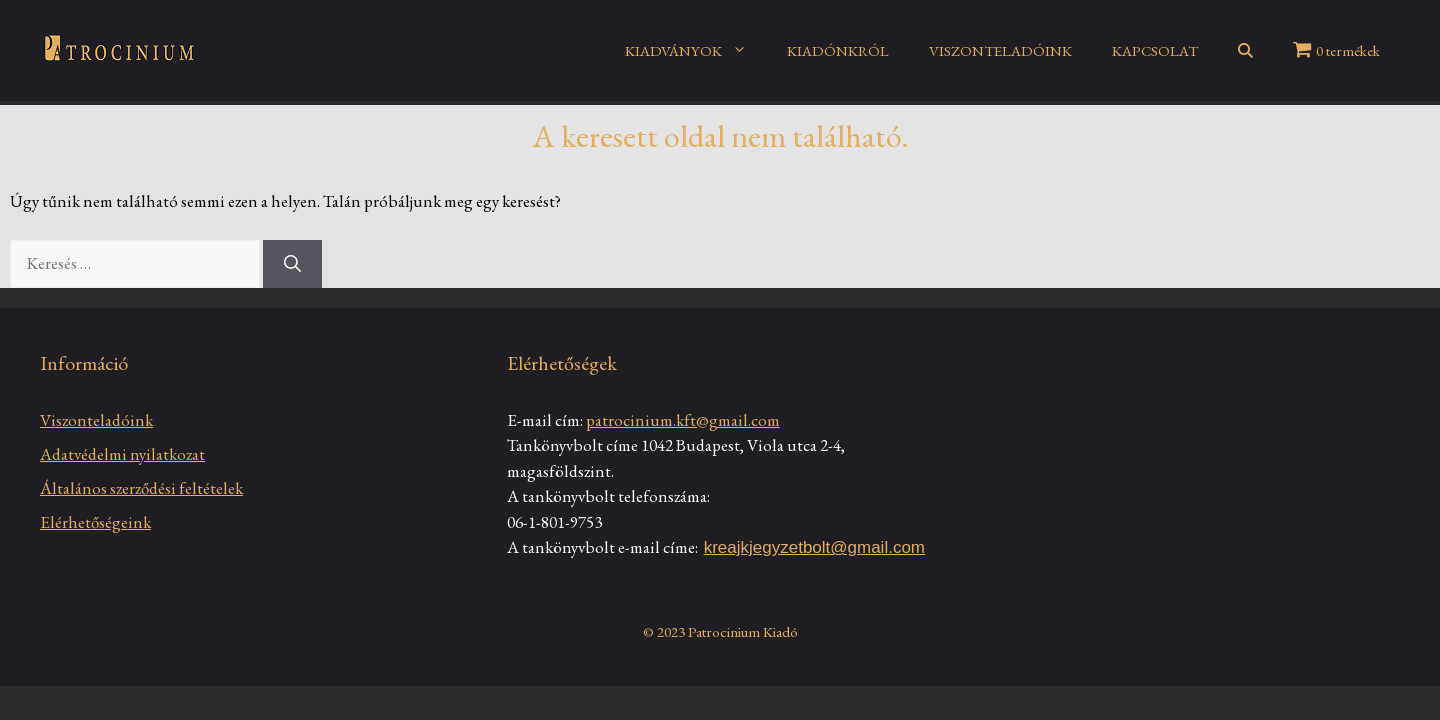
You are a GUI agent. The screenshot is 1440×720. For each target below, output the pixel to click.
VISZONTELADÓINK (1000, 50)
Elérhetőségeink (95, 522)
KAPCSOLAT (1155, 50)
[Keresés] (292, 264)
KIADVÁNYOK (696, 51)
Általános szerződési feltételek (141, 488)
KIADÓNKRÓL (838, 50)
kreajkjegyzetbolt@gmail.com (814, 547)
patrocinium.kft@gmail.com (683, 420)
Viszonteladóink (96, 420)
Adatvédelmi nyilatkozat (122, 454)
